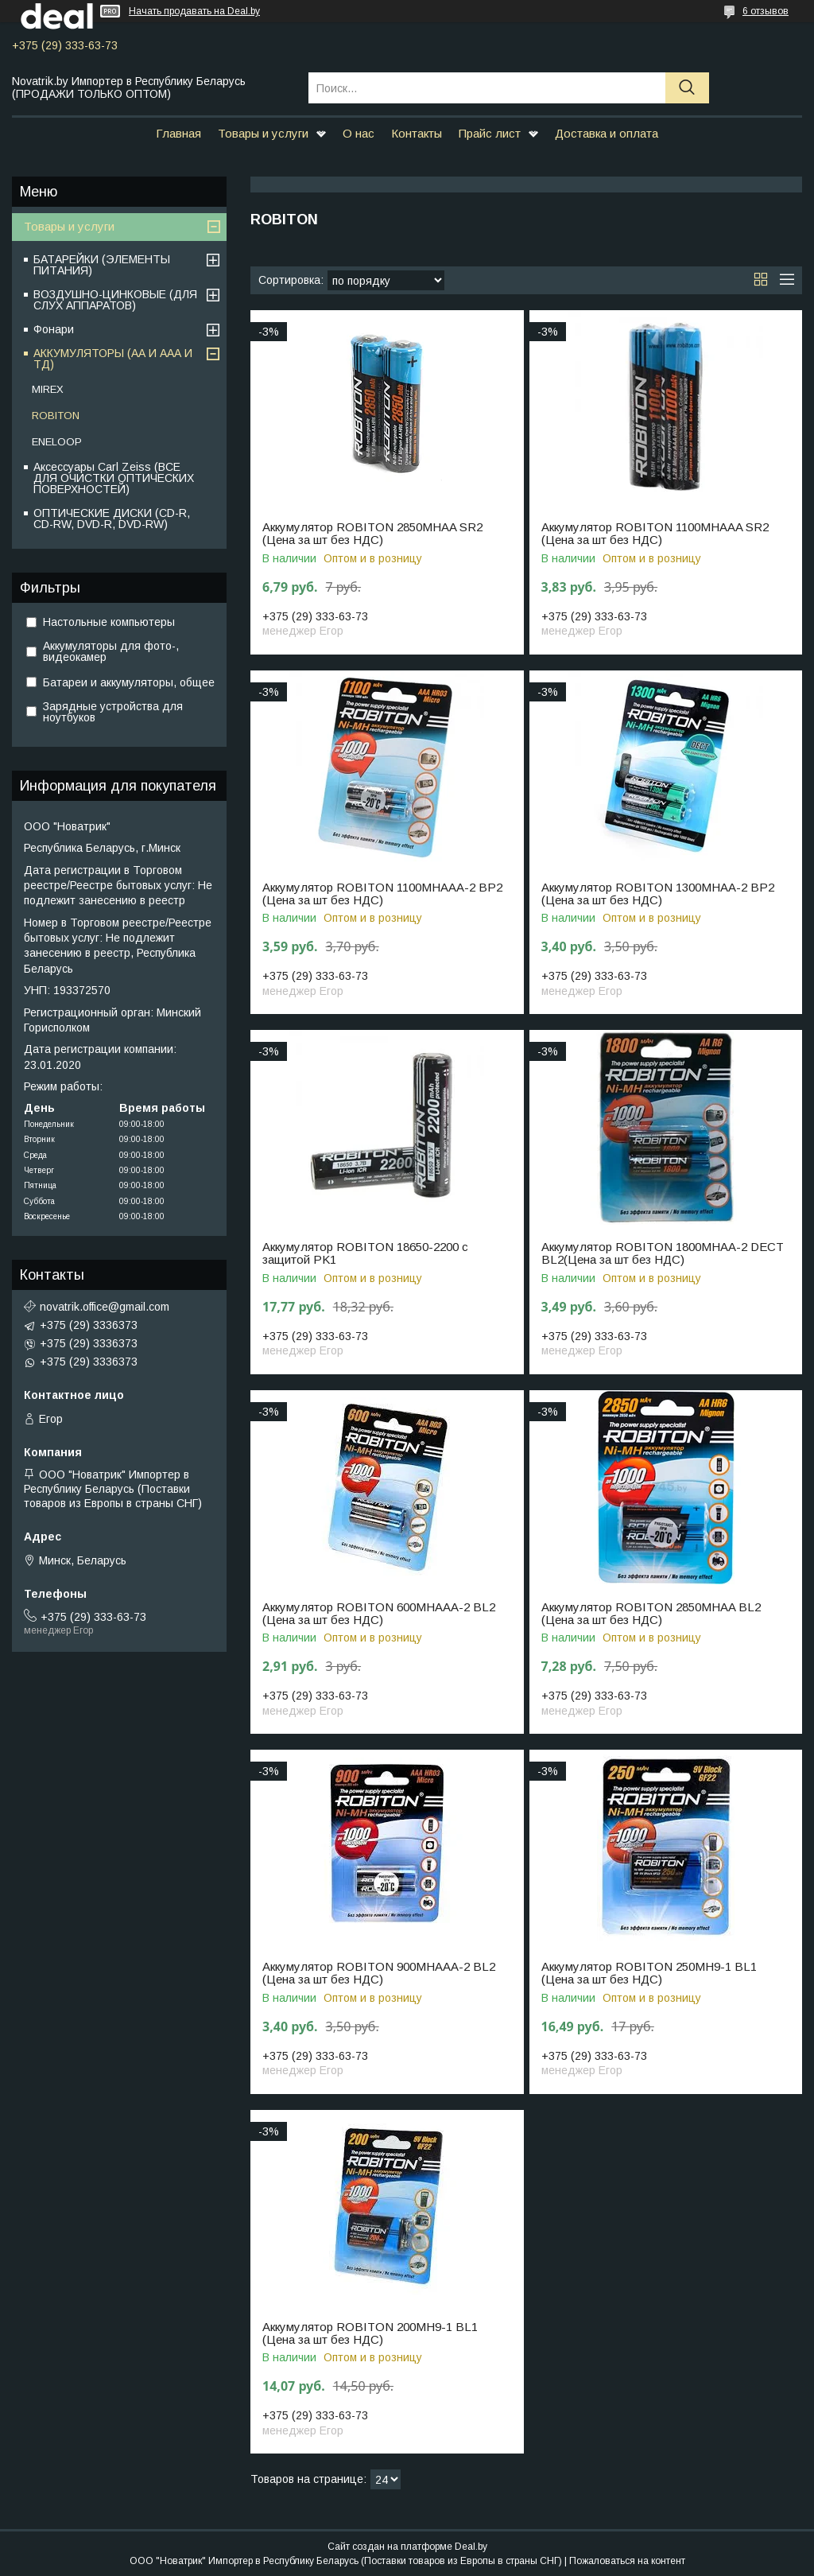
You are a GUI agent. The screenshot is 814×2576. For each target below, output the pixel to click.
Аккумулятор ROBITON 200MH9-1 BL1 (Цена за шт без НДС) (370, 2333)
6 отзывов (765, 11)
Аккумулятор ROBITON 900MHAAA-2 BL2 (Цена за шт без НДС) (378, 1973)
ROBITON (55, 416)
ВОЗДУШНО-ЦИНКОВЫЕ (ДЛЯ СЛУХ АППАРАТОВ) (115, 300)
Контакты (416, 133)
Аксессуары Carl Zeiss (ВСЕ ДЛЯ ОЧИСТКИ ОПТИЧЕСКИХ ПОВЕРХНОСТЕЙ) (113, 477)
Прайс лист (490, 133)
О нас (358, 133)
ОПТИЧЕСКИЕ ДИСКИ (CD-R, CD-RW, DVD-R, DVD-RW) (111, 518)
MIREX (48, 389)
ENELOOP (57, 442)
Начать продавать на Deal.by (194, 11)
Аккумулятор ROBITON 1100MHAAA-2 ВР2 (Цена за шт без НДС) (382, 894)
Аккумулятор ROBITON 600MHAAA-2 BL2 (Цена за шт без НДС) (378, 1613)
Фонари (53, 329)
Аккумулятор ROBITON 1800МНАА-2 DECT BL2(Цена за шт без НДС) (662, 1253)
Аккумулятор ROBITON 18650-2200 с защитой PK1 (365, 1253)
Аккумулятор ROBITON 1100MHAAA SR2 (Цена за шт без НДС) (655, 533)
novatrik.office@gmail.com (104, 1306)
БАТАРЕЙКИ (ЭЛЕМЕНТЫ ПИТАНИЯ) (101, 265)
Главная (178, 133)
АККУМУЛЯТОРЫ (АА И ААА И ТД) (112, 359)
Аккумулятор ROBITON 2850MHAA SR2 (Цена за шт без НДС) (372, 533)
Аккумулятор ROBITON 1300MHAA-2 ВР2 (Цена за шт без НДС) (657, 894)
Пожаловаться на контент (627, 2560)
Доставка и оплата (606, 133)
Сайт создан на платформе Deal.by (407, 2546)
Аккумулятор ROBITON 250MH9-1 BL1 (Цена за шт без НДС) (649, 1973)
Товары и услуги (263, 133)
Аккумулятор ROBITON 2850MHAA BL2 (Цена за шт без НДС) (651, 1613)
